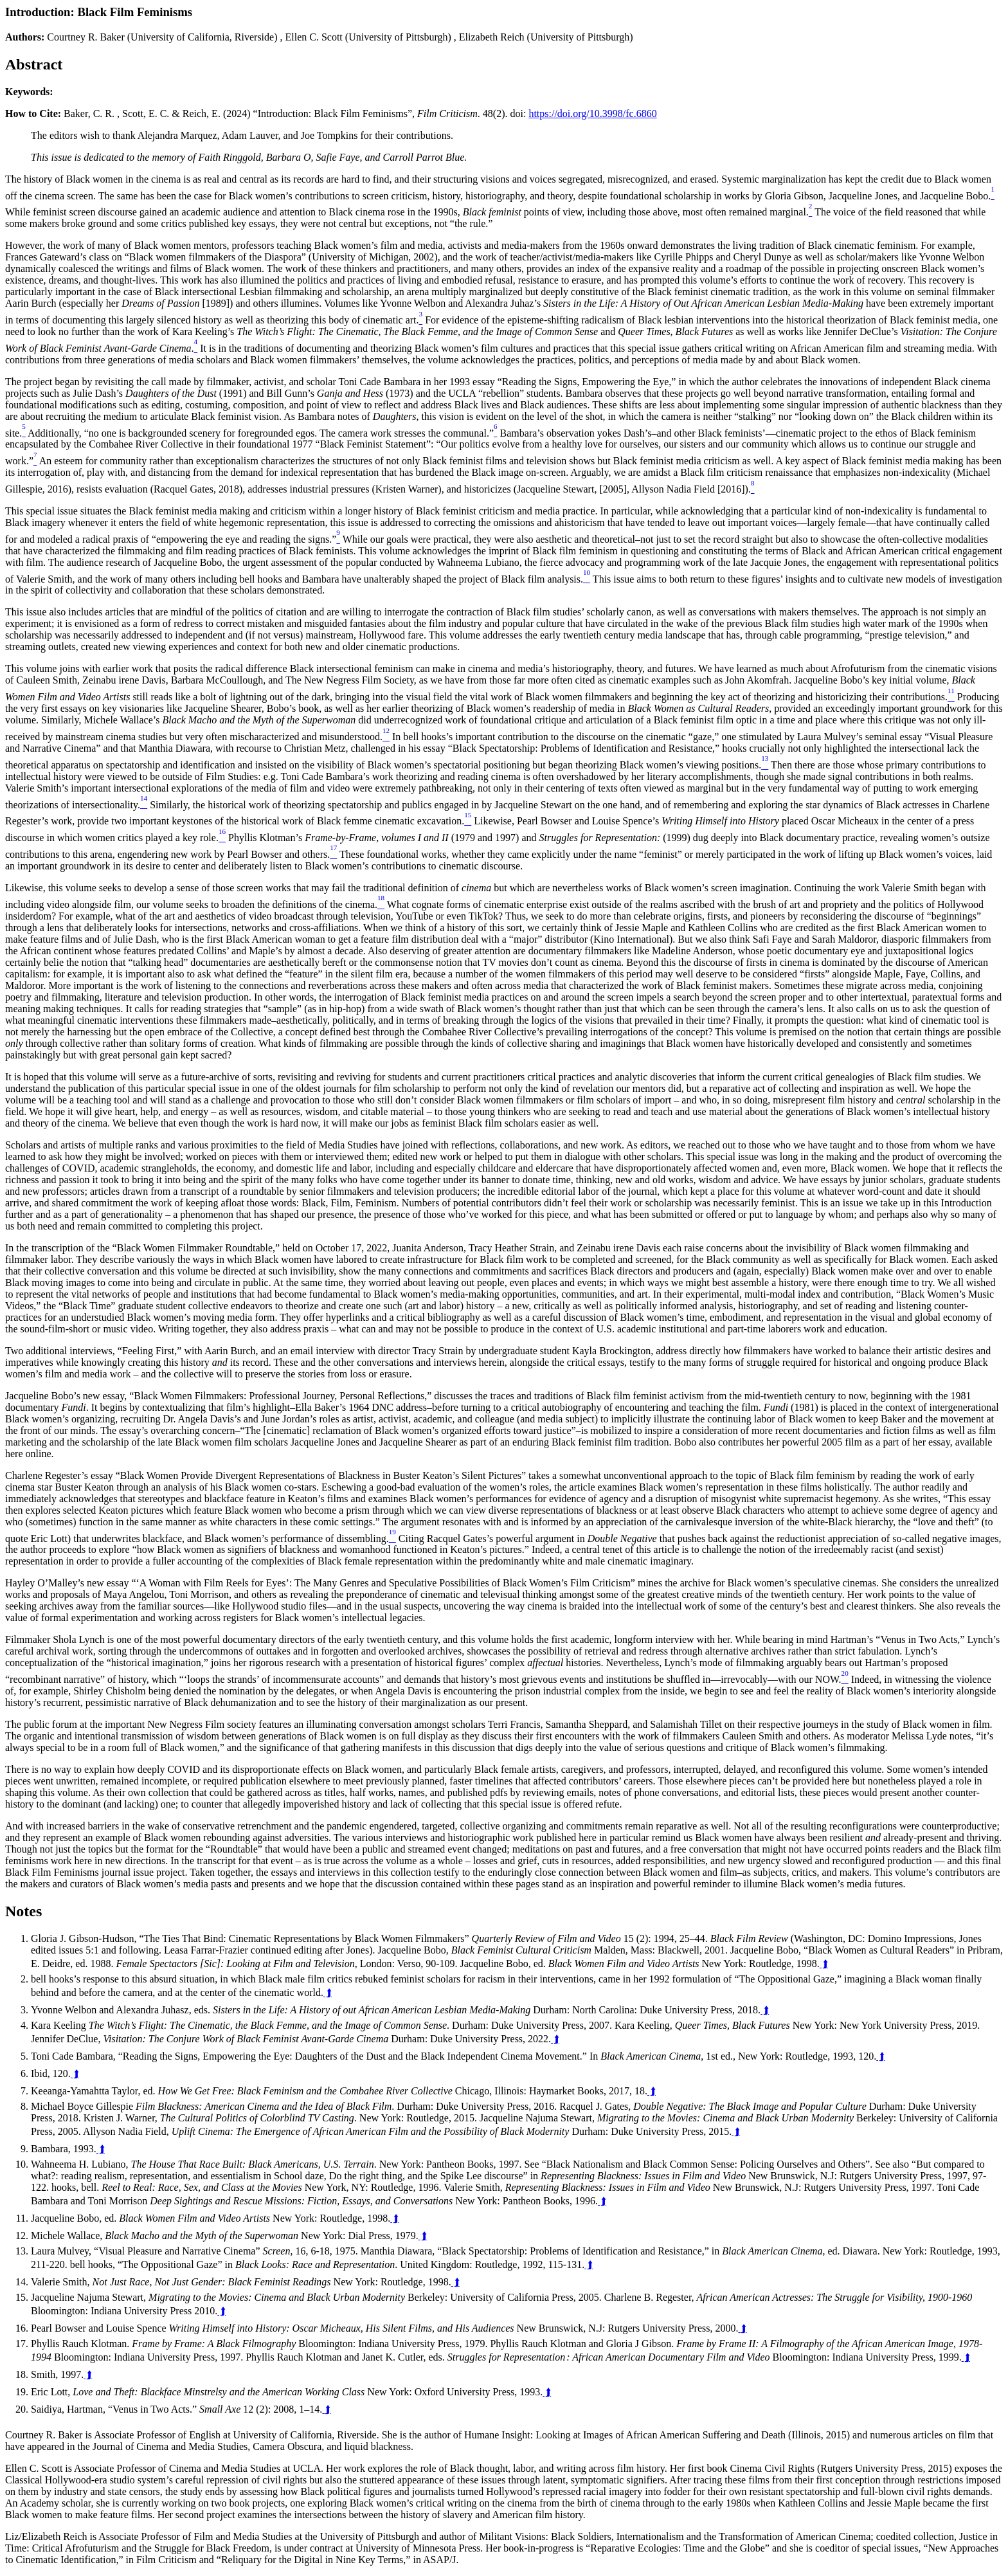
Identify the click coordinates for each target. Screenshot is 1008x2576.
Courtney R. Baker (85, 37)
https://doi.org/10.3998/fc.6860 (592, 113)
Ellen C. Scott (313, 37)
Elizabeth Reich (492, 37)
